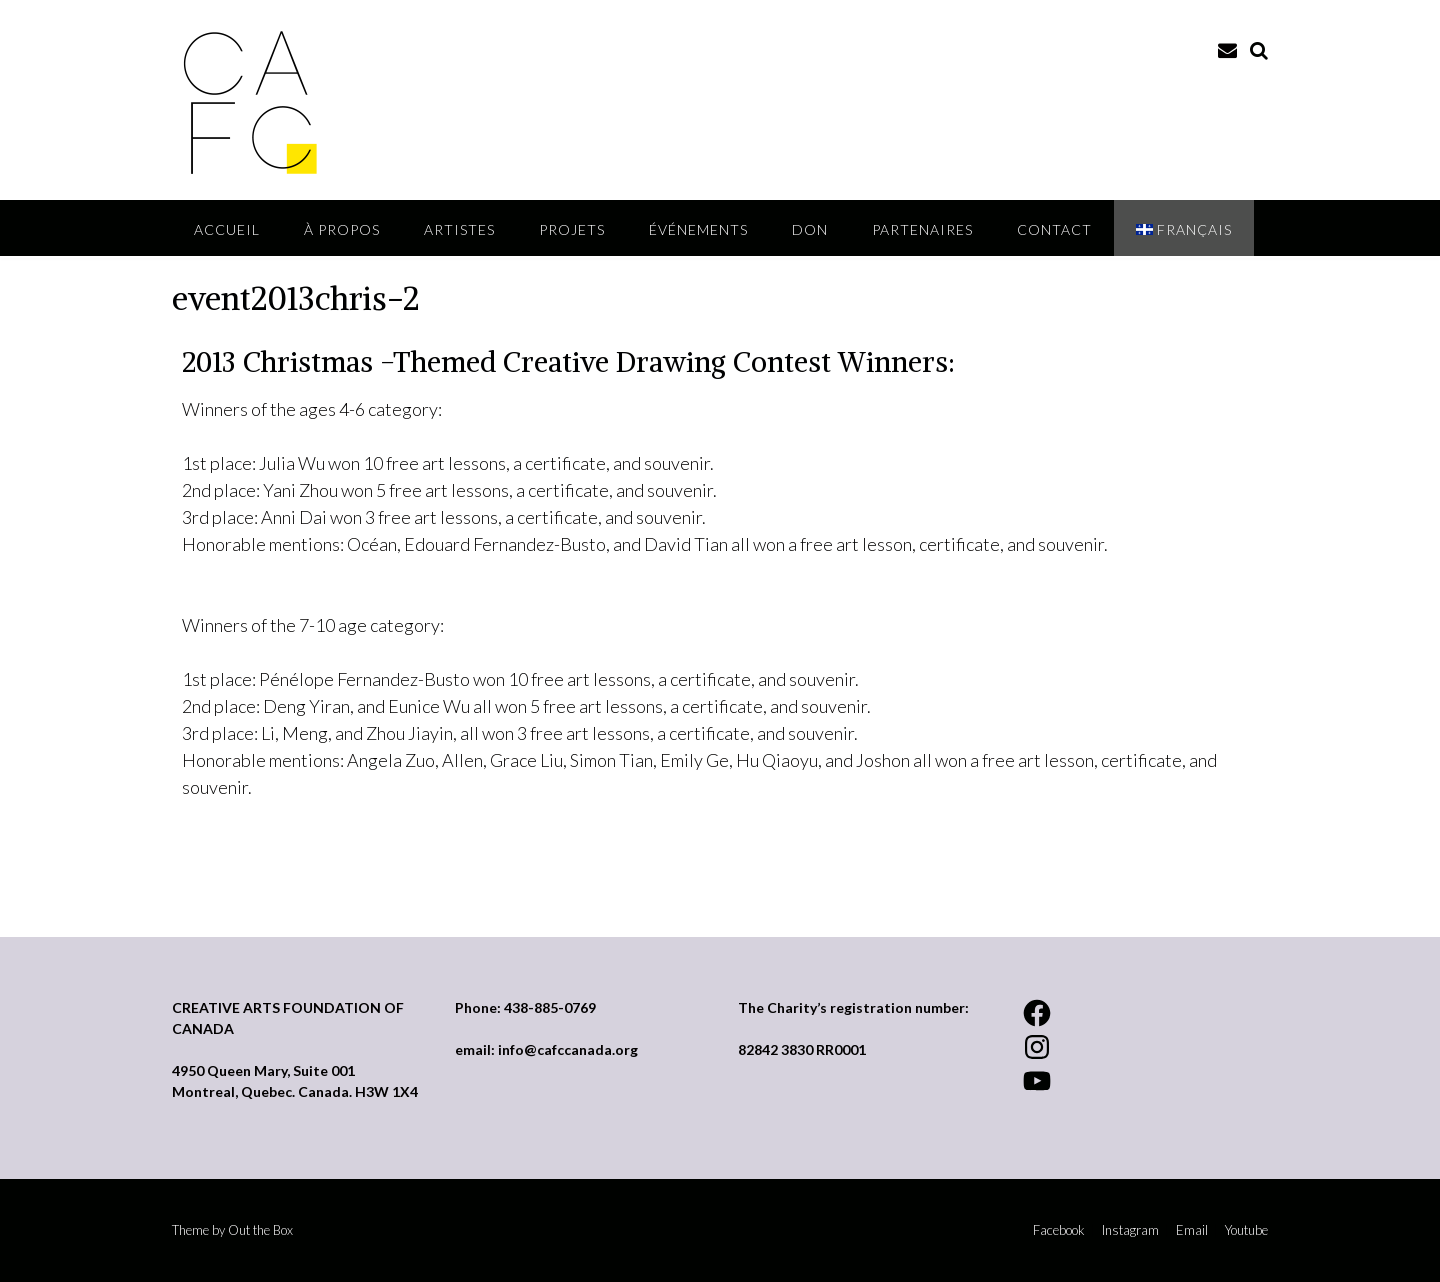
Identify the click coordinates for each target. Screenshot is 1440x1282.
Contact (1054, 229)
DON (810, 229)
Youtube (1246, 1230)
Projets (572, 229)
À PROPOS (342, 229)
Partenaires (922, 229)
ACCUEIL (227, 229)
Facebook (1059, 1230)
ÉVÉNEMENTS (698, 229)
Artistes (459, 229)
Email (1192, 1230)
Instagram (1130, 1230)
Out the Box (260, 1230)
